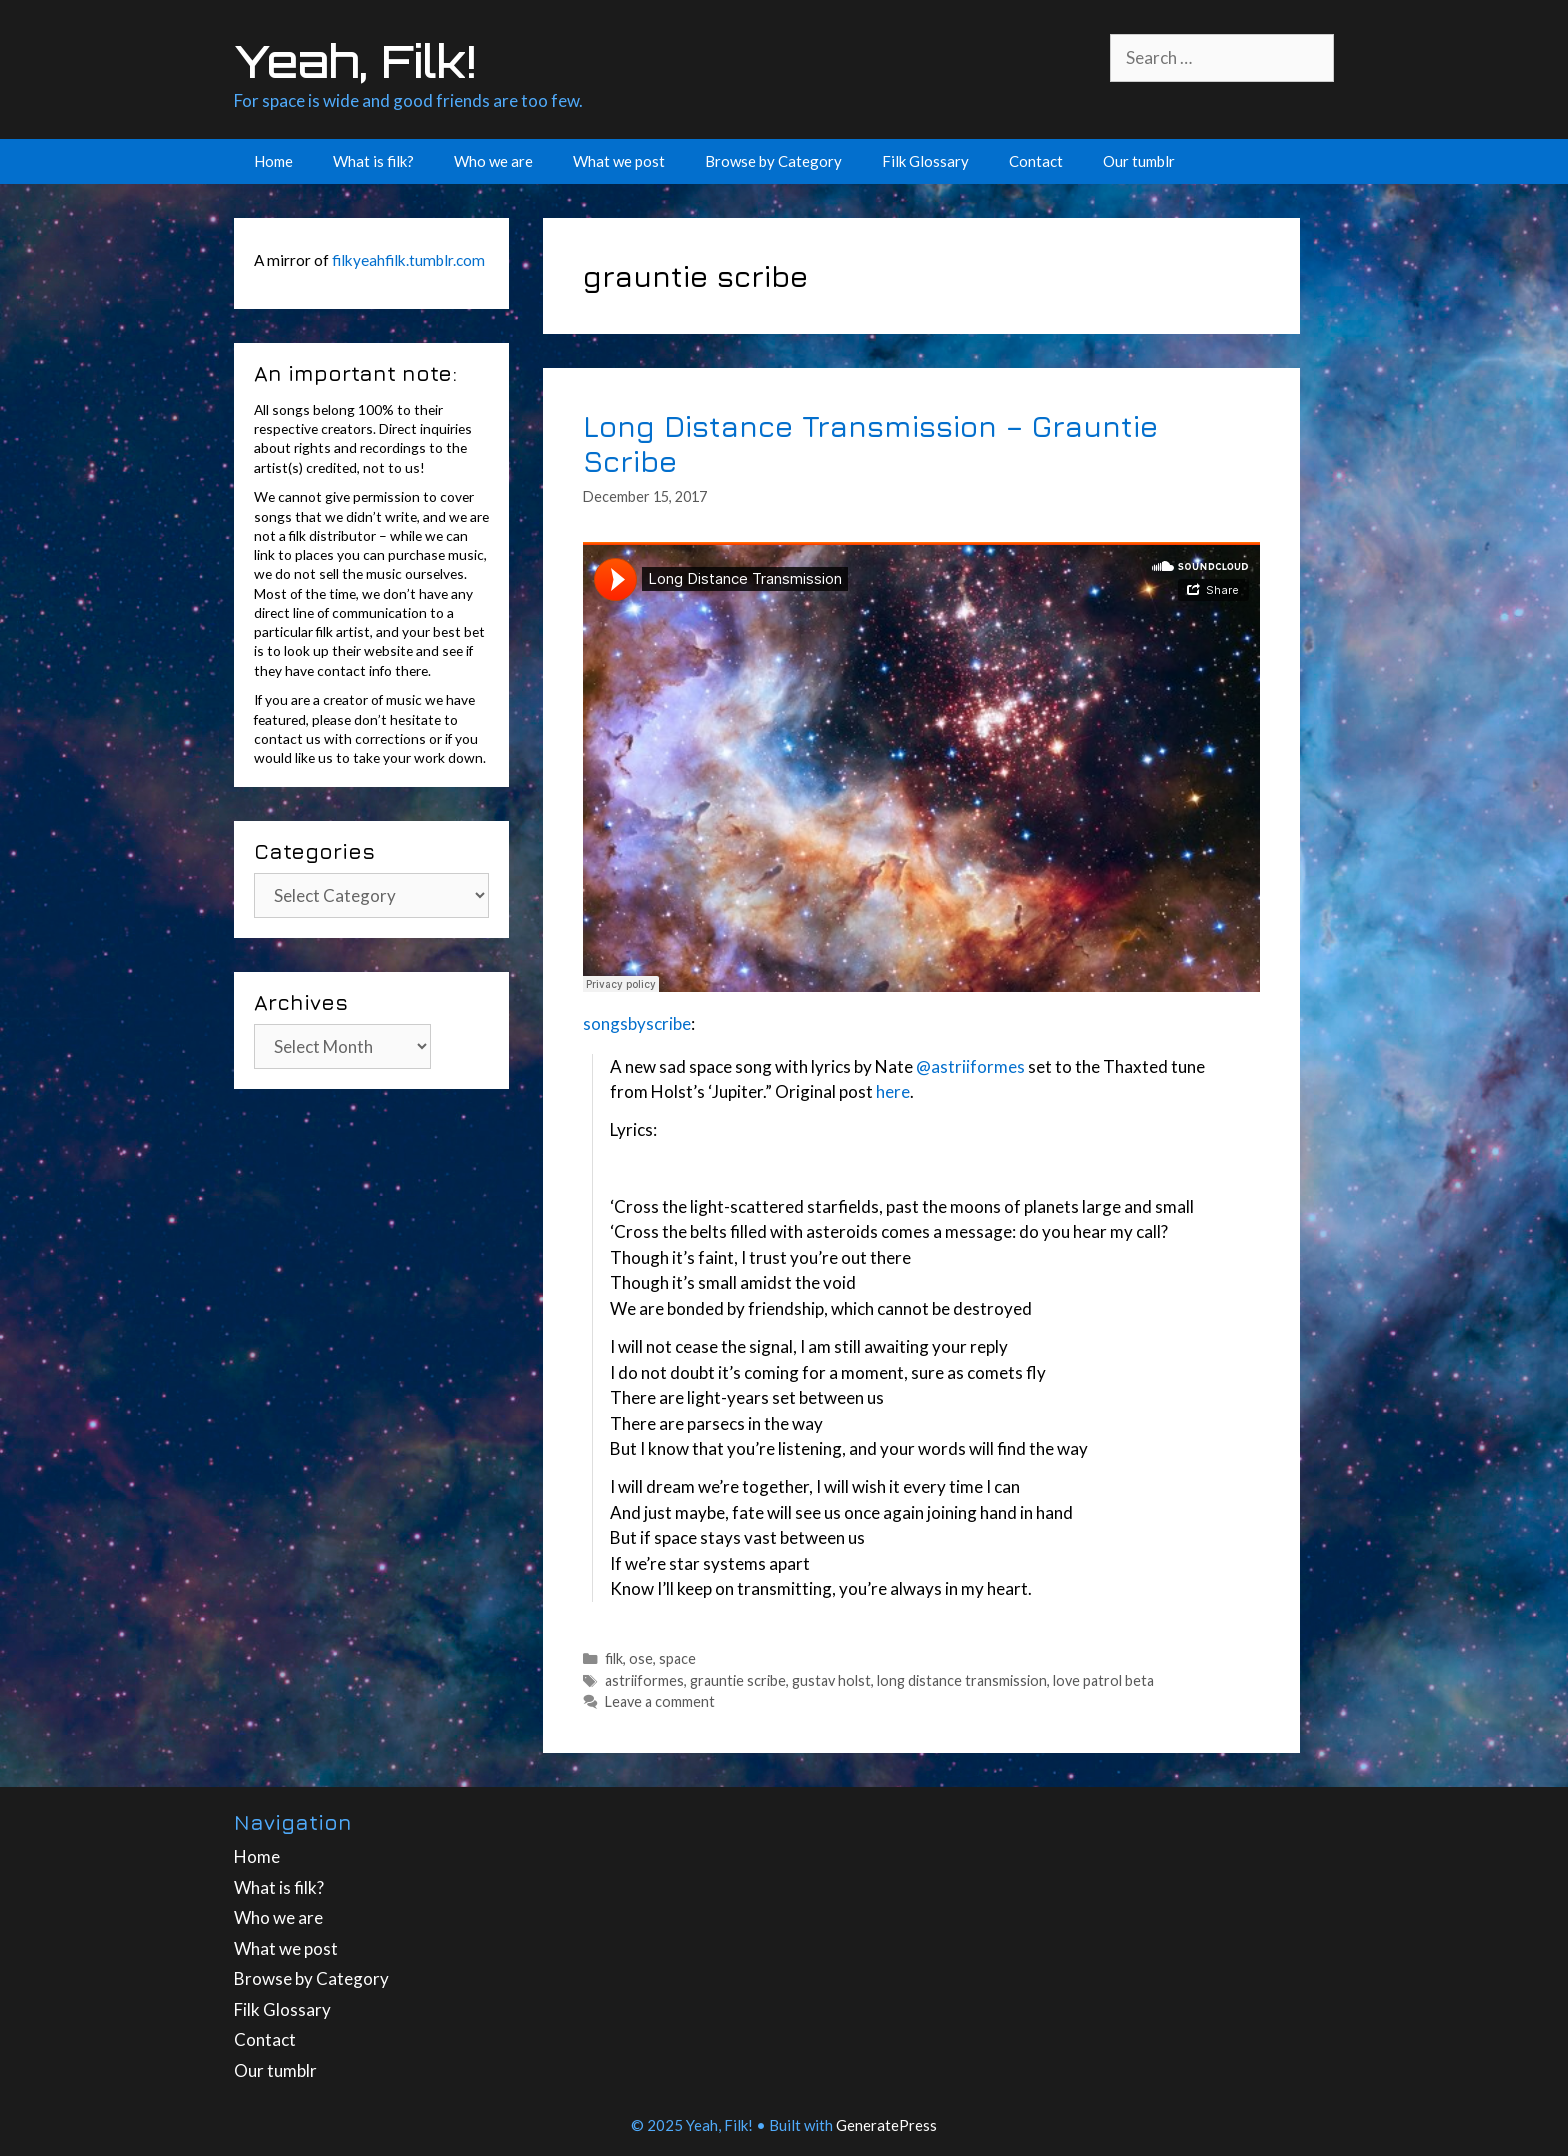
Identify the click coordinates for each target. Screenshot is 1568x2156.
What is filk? (373, 161)
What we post (619, 161)
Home (273, 161)
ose (641, 1658)
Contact (1036, 161)
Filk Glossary (925, 161)
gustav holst (831, 1680)
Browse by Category (773, 161)
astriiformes (644, 1680)
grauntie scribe (738, 1680)
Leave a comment (660, 1701)
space (677, 1658)
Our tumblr (1139, 161)
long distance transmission (962, 1680)
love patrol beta (1103, 1680)
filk (614, 1658)
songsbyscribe (637, 1023)
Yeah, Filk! (355, 61)
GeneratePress (886, 2125)
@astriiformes (970, 1066)
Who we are (493, 161)
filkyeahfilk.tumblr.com (408, 260)
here (891, 1091)
